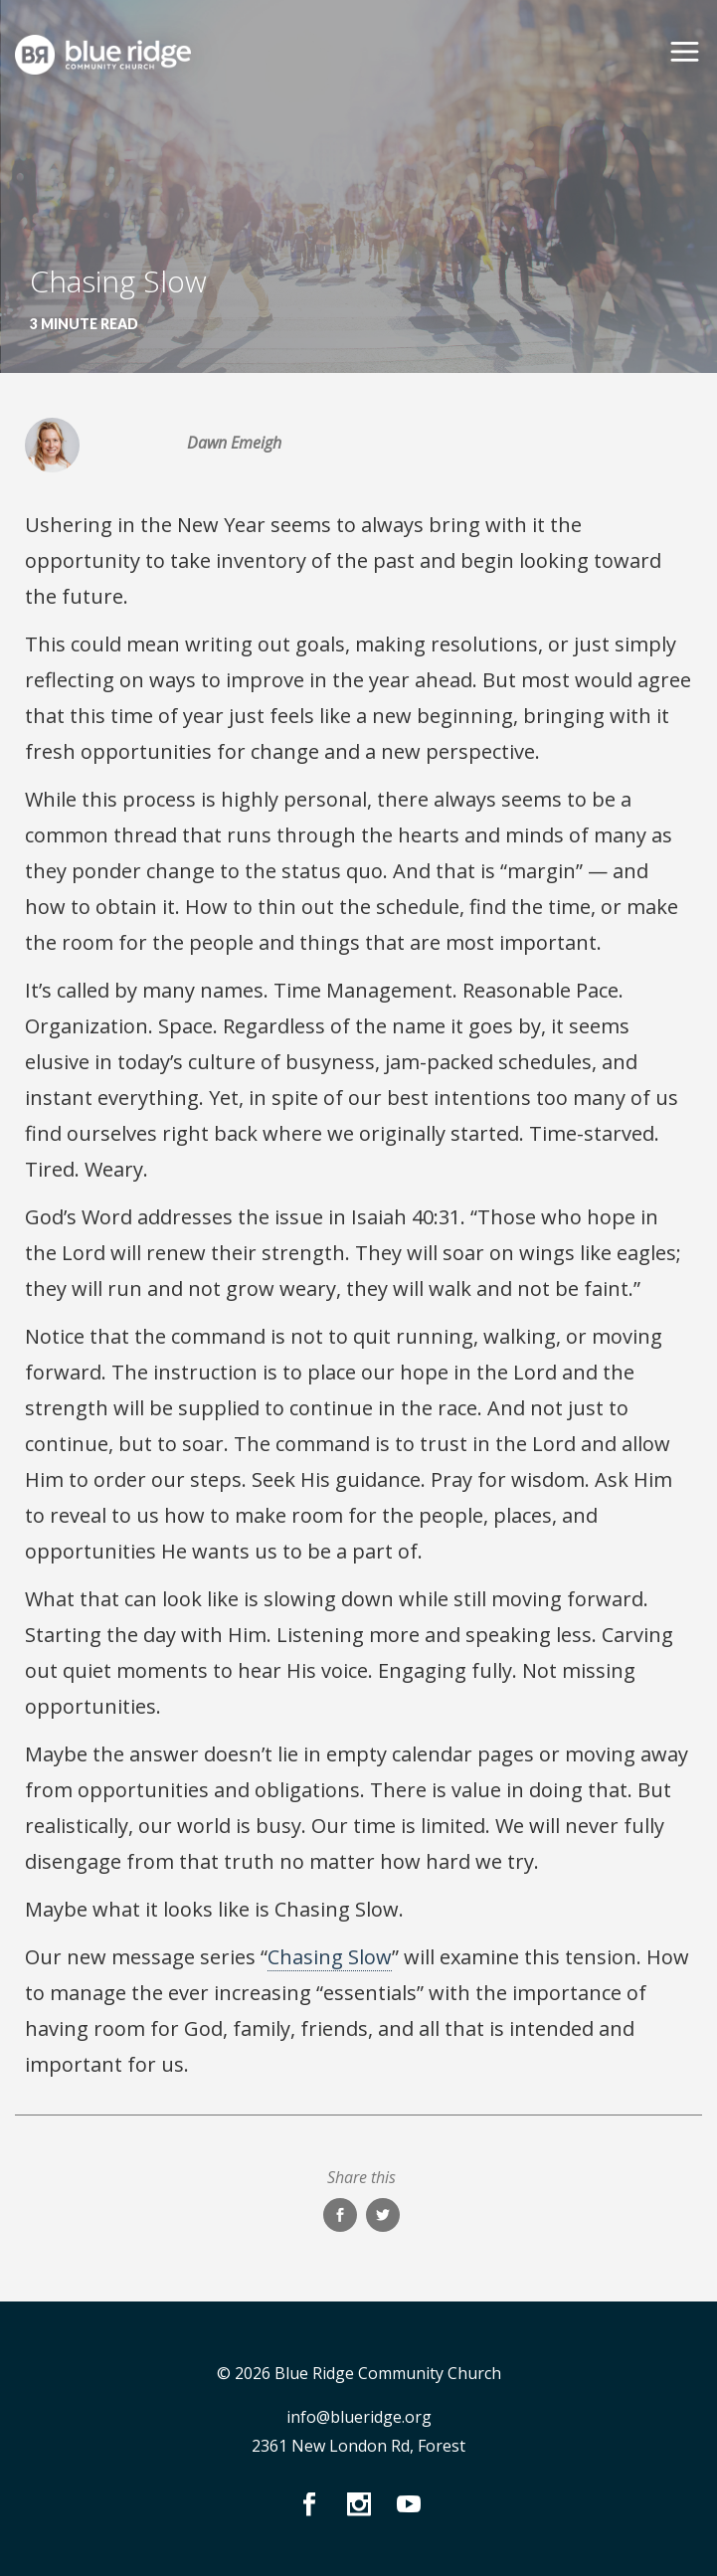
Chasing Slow (330, 1956)
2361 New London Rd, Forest (358, 2446)
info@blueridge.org (359, 2417)
